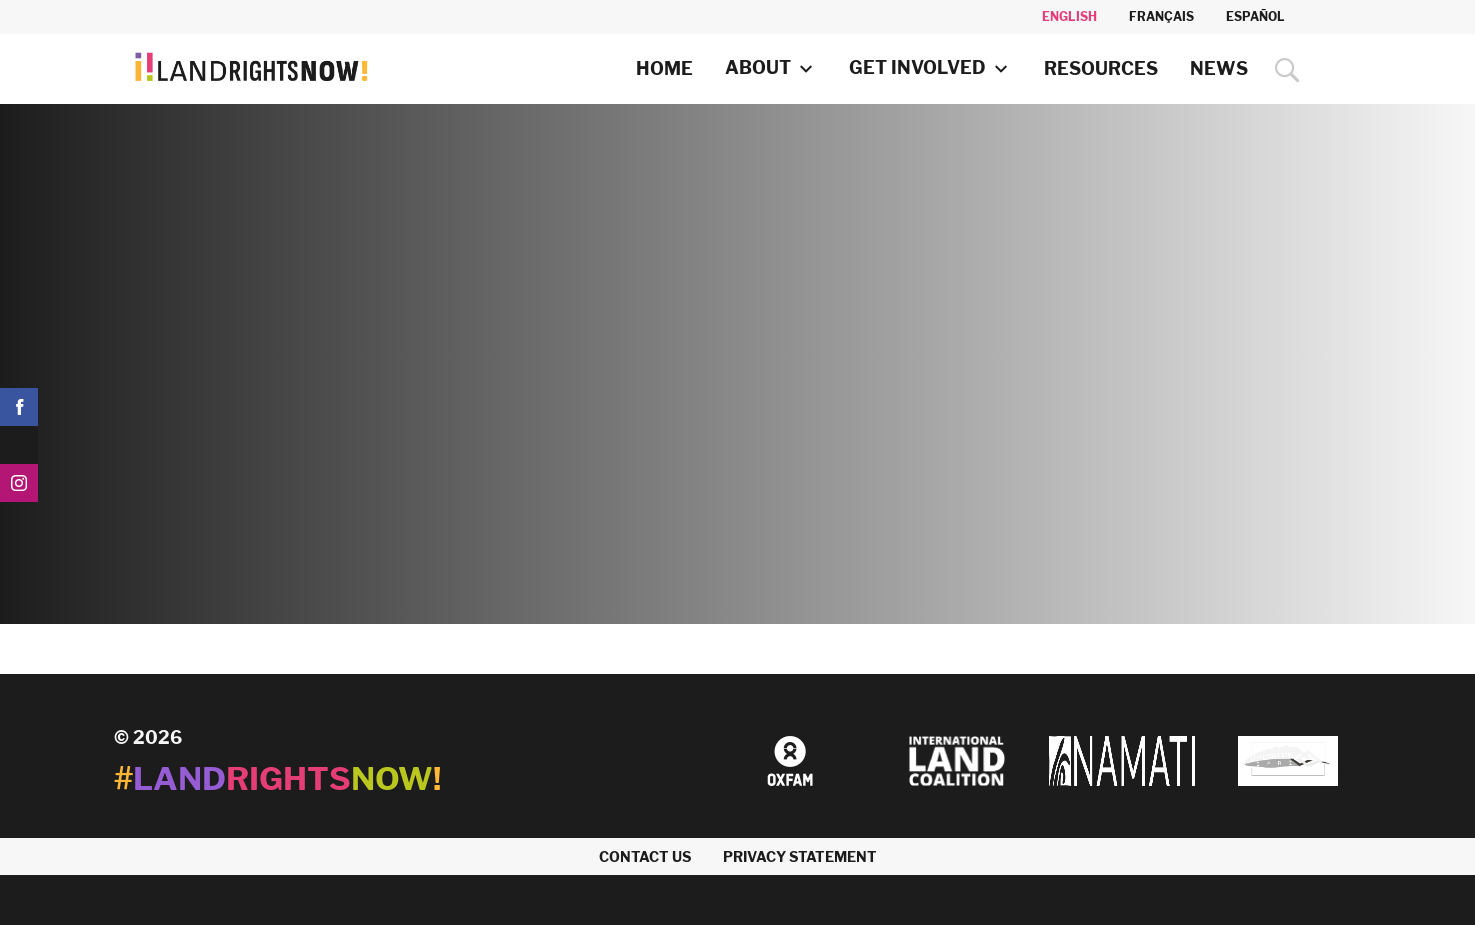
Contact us (645, 856)
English (1069, 16)
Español (1255, 16)
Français (1161, 16)
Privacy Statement (800, 856)
